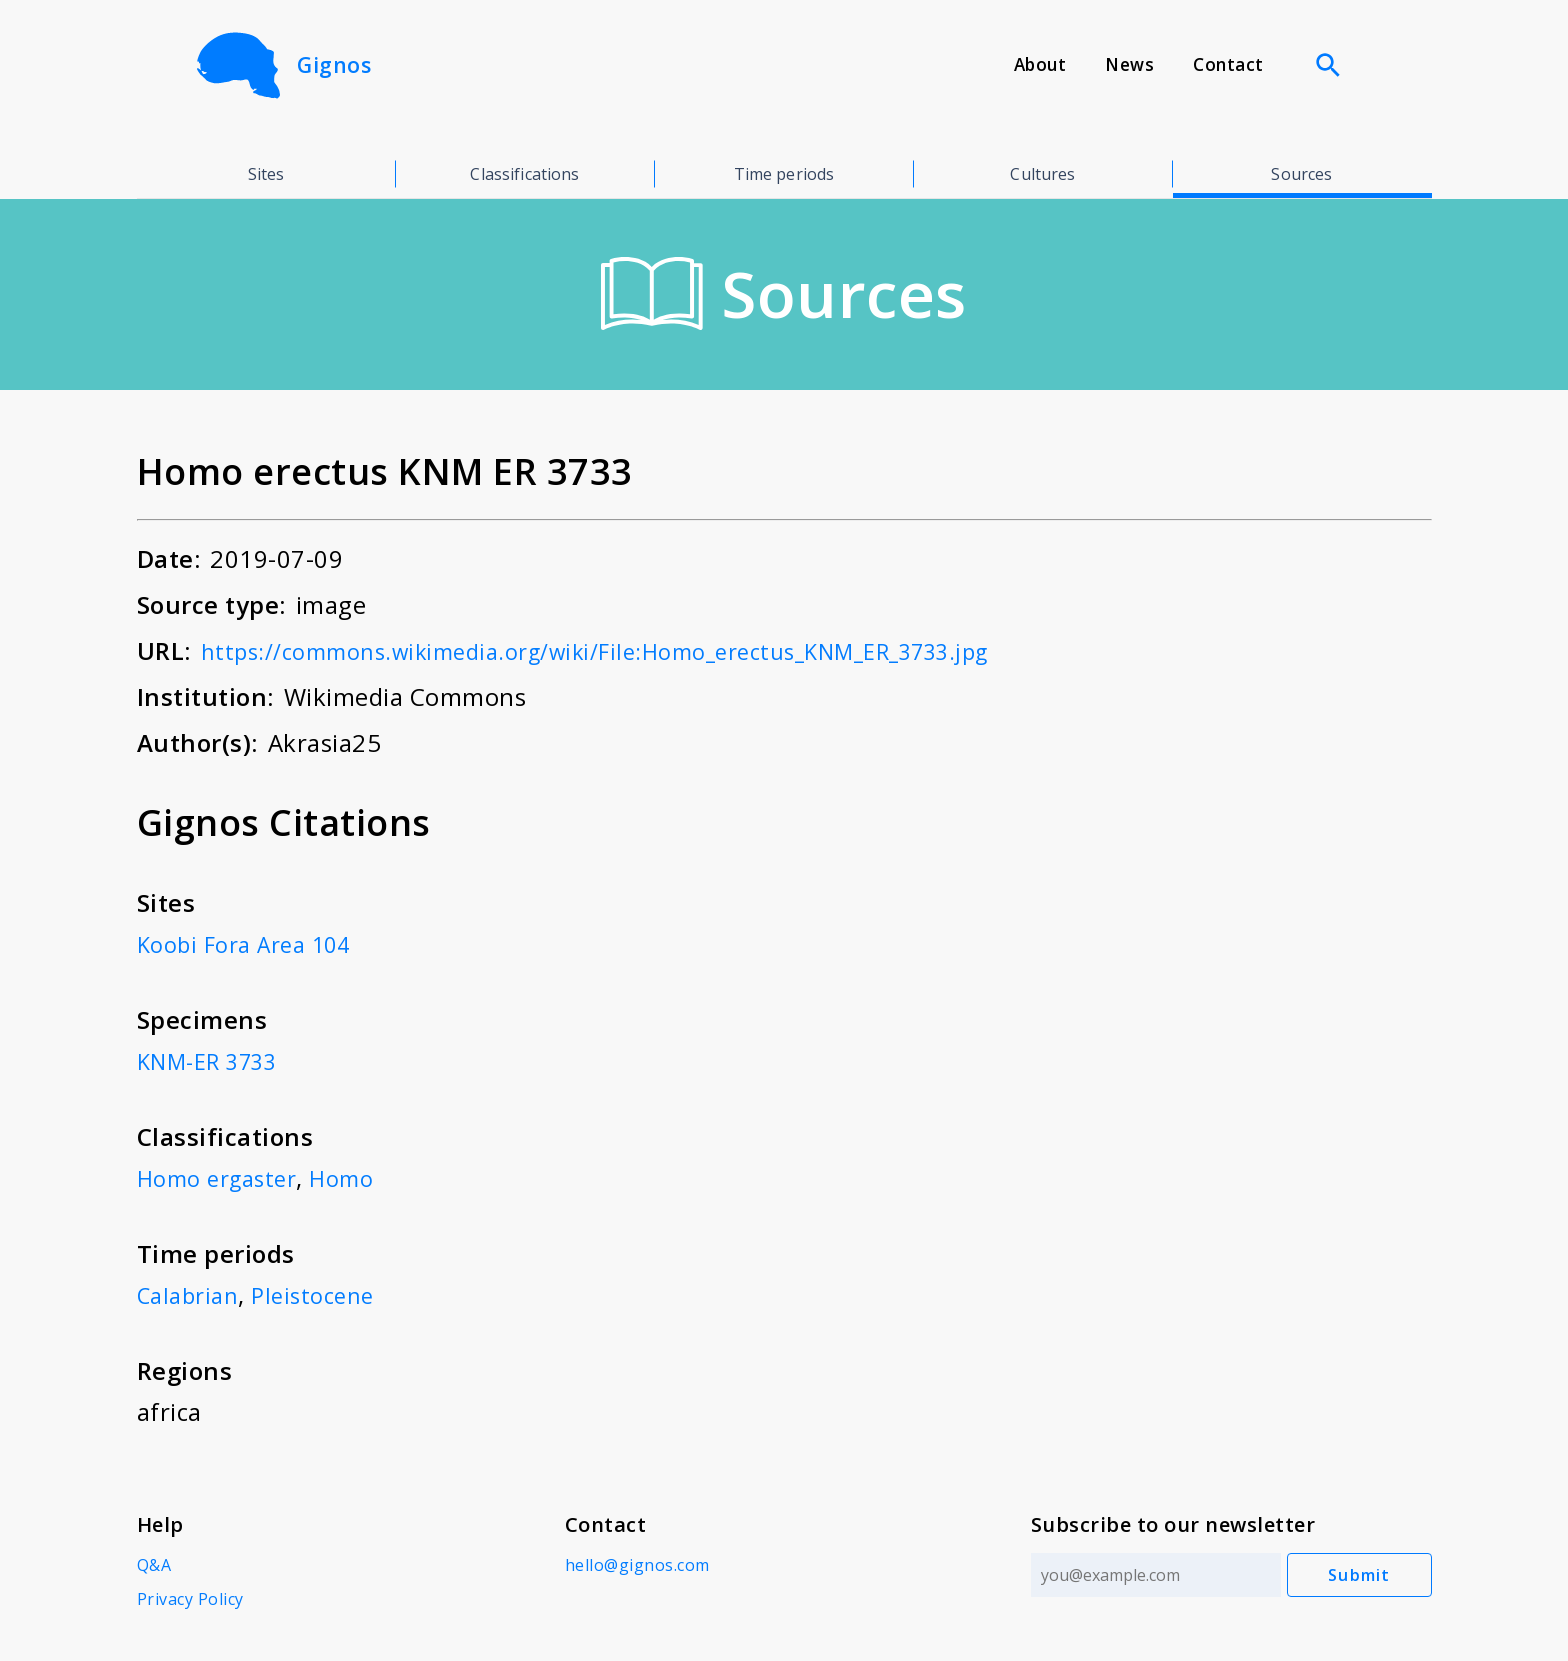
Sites (266, 174)
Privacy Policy (190, 1599)
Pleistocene (325, 1294)
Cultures (1042, 174)
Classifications (524, 174)
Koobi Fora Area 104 (253, 943)
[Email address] (1150, 1575)
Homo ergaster (224, 1177)
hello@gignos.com (634, 1565)
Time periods (784, 174)
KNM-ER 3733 (215, 1060)
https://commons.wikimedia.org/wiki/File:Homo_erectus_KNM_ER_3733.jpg (635, 650)
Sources (1301, 174)
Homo (357, 1177)
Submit (1359, 1575)
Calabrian (192, 1294)
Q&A (154, 1565)
